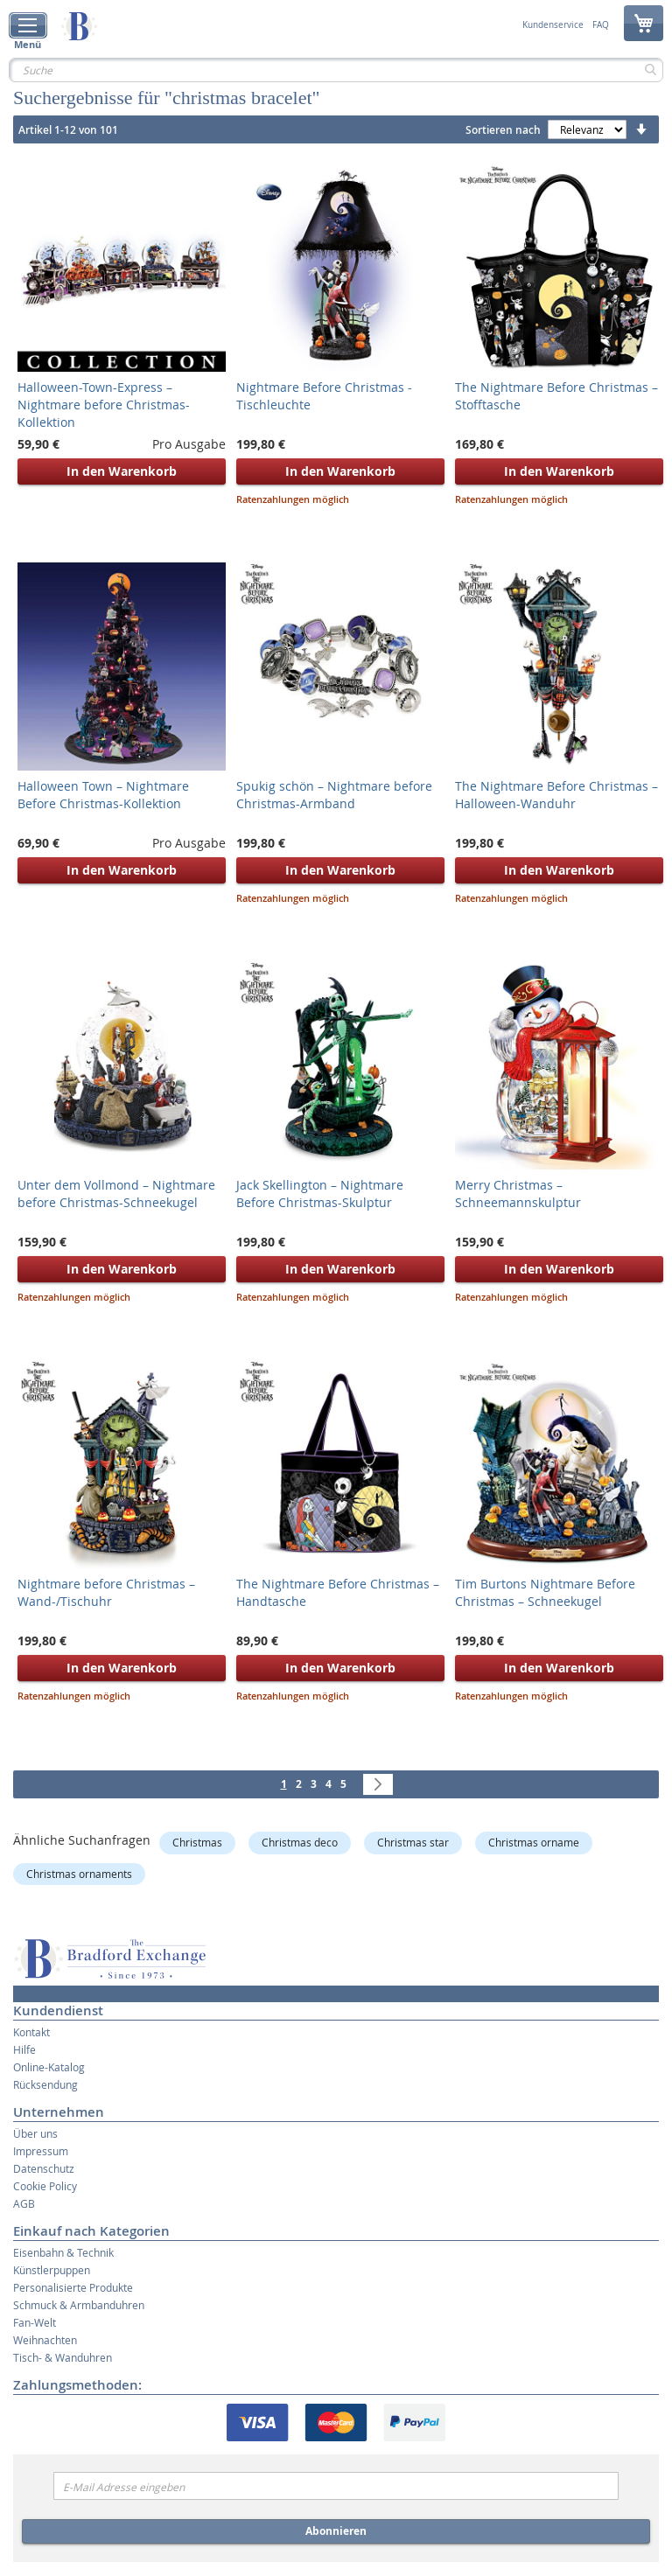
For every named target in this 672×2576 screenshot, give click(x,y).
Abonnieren (336, 2531)
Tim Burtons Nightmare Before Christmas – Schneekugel (545, 1592)
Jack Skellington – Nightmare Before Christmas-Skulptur (319, 1193)
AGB (24, 2203)
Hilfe (24, 2049)
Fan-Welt (34, 2322)
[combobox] (336, 70)
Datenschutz (43, 2168)
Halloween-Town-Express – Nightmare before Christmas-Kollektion (104, 404)
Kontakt (31, 2032)
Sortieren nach (503, 129)
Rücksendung (45, 2084)
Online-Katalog (49, 2067)
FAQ (600, 25)
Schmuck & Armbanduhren (78, 2305)
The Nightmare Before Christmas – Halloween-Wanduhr (556, 795)
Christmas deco (300, 1842)
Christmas (197, 1842)
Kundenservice (553, 25)
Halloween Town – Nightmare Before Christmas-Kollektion (103, 795)
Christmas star (413, 1842)
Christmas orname (533, 1842)
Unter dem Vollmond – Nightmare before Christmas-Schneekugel (116, 1193)
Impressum (40, 2151)
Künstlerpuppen (51, 2270)
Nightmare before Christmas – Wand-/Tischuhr (106, 1592)
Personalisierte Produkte (73, 2287)
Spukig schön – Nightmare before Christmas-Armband (334, 795)
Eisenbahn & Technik (63, 2252)
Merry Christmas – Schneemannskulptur (518, 1193)
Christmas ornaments (79, 1874)
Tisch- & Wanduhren (62, 2357)
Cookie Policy (45, 2186)
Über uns (35, 2133)
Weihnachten (45, 2340)
